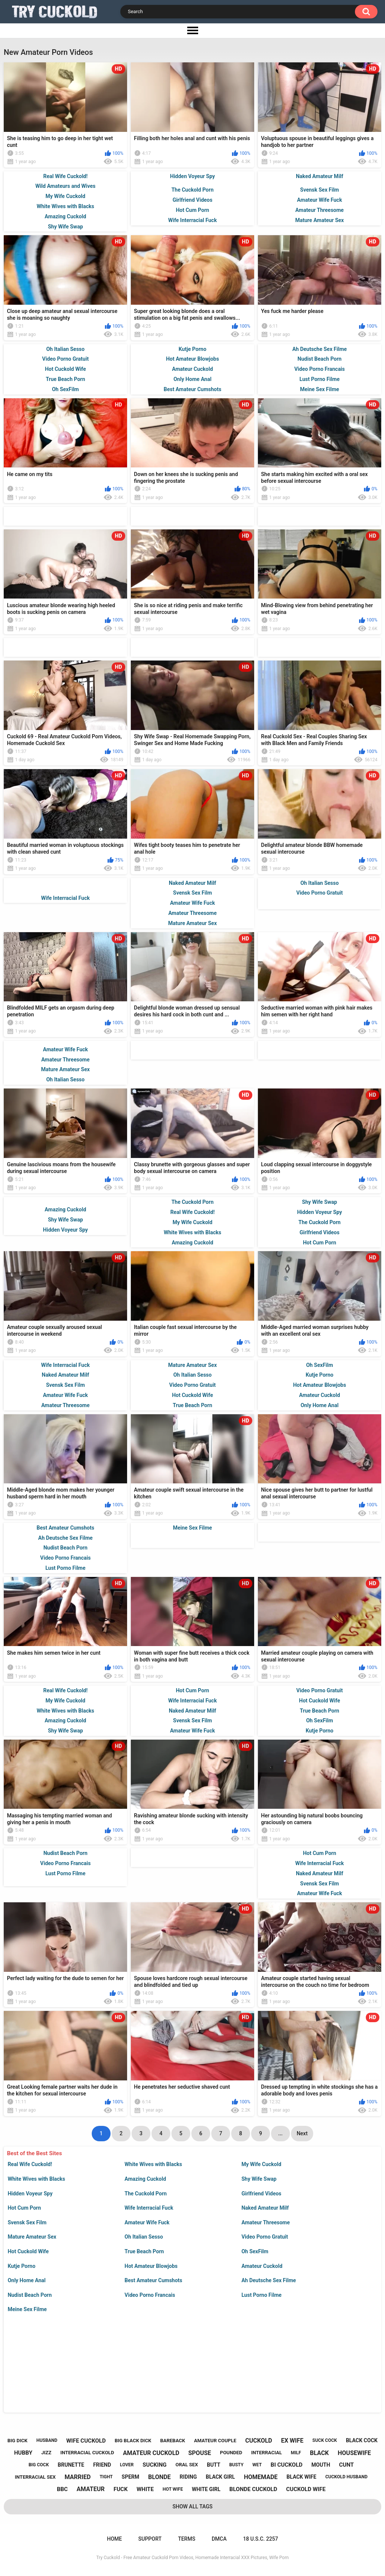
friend (102, 2465)
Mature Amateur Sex (32, 2237)
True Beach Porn (144, 2251)
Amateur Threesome (265, 2222)
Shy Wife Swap (258, 2179)
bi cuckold (287, 2464)
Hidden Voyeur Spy (30, 2194)
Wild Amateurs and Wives (65, 186)
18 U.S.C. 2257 (260, 2539)
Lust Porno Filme (261, 2295)
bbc (62, 2489)
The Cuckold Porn (145, 2194)
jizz (46, 2452)
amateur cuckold (151, 2453)
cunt (346, 2464)
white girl (206, 2489)
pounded (231, 2452)
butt (213, 2465)
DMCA (219, 2539)
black (319, 2453)
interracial (266, 2452)
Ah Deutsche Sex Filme (268, 2280)
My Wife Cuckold (261, 2164)
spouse (199, 2453)
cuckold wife (306, 2489)
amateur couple (215, 2440)
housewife (354, 2453)
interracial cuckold (87, 2452)
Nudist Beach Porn (30, 2295)
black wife (301, 2477)
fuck (120, 2489)
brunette (71, 2465)
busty (236, 2464)
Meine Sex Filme (27, 2309)
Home (114, 2539)
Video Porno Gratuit (264, 2237)
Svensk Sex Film (27, 2222)
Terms (186, 2539)
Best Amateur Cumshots (153, 2280)
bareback (172, 2440)
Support (150, 2539)
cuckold (258, 2440)
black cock (361, 2440)
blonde (159, 2477)
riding (188, 2477)
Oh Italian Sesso (143, 2237)
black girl (220, 2477)
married (78, 2477)
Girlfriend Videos (261, 2194)
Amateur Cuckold (261, 2266)
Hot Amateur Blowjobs (150, 2266)
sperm (130, 2477)
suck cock (324, 2440)
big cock (39, 2464)
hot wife (173, 2489)
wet (257, 2464)
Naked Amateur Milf (265, 2208)
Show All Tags (193, 2506)
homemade (261, 2477)
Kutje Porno (21, 2266)
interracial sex (35, 2477)
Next (302, 2133)
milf (296, 2452)
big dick (17, 2440)
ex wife (292, 2440)
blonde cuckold (253, 2489)
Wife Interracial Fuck (148, 2208)
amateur (91, 2489)
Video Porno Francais (149, 2295)
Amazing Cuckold (145, 2179)
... (280, 2133)
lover (127, 2464)
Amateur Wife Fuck (147, 2222)
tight (106, 2476)
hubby (23, 2452)
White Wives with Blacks (153, 2164)
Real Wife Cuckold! (30, 2164)
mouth (320, 2465)
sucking (154, 2464)
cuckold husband (346, 2476)
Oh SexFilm (254, 2251)
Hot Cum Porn (24, 2208)
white (145, 2489)
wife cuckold (86, 2440)
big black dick (133, 2440)
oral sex (187, 2464)
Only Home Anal (26, 2280)
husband (47, 2440)
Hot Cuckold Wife (28, 2251)
